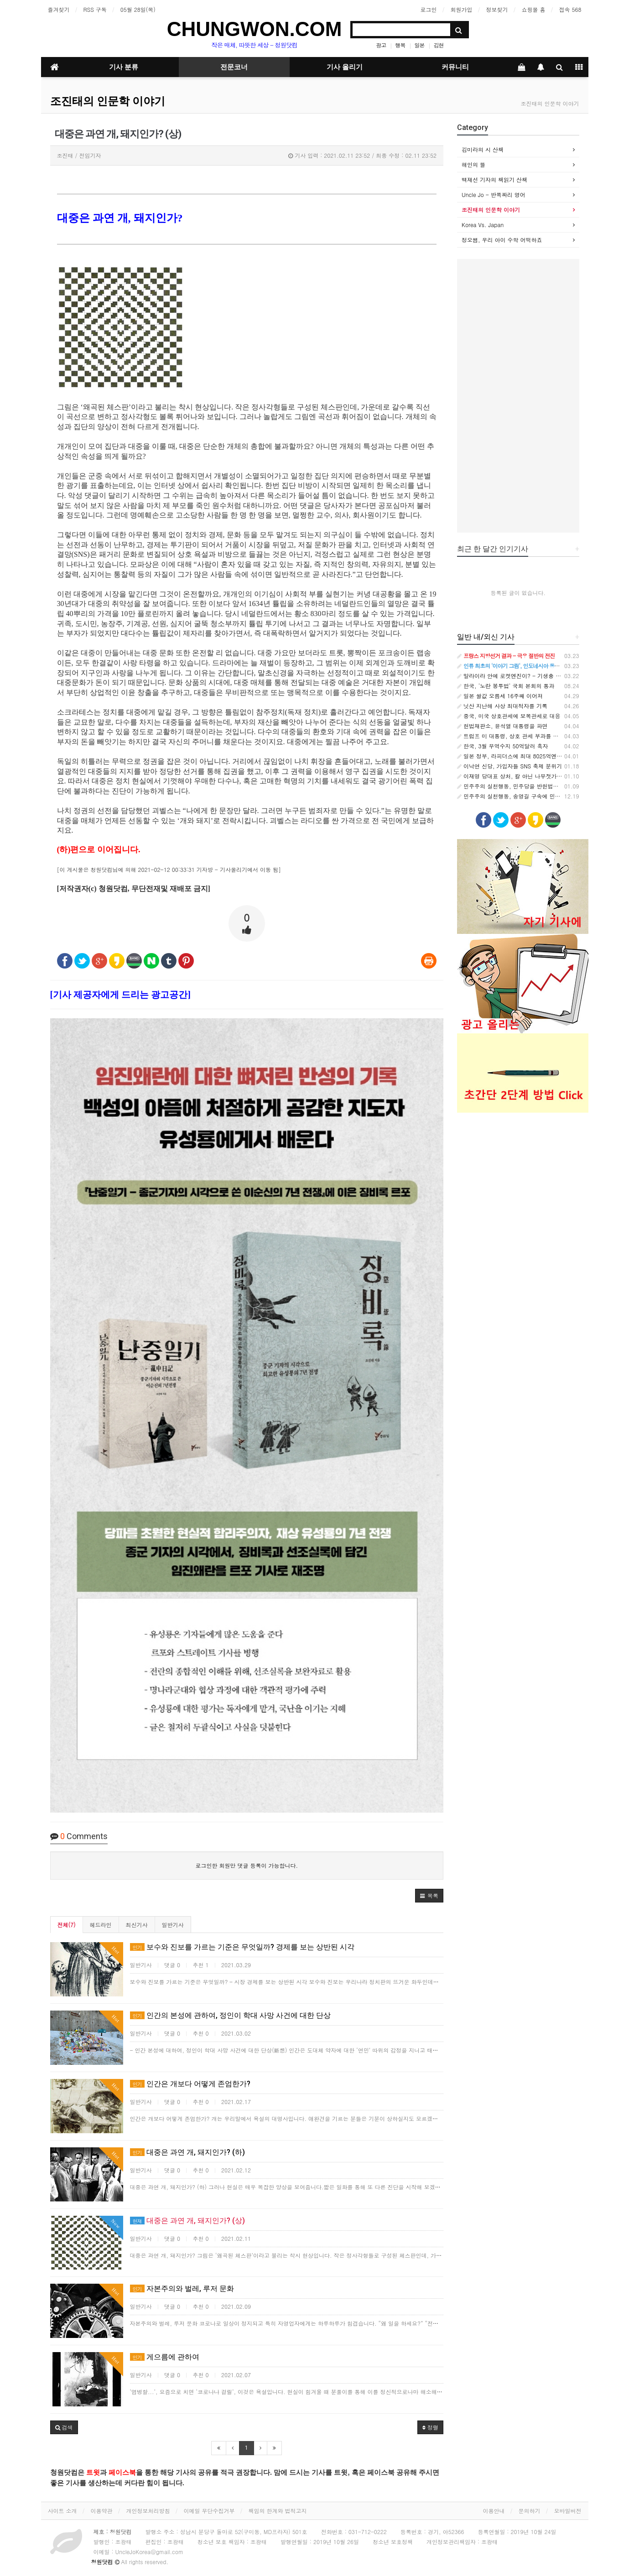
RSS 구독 (95, 9)
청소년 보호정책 (393, 2541)
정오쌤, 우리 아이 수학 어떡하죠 (502, 240)
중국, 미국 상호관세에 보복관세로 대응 (509, 716)
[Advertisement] (518, 396)
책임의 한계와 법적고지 (278, 2510)
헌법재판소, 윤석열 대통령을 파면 (502, 726)
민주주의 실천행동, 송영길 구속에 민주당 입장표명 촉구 (530, 796)
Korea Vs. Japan (483, 224)
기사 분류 (123, 67)
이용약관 (102, 2510)
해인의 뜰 (473, 164)
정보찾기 (497, 9)
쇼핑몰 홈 (533, 9)
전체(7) (66, 1924)
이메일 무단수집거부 (209, 2510)
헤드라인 (101, 1924)
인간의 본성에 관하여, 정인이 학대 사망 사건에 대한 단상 (230, 2015)
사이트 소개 (62, 2510)
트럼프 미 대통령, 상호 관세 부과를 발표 (510, 736)
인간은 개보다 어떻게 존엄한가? (190, 2083)
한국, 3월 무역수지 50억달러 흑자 (502, 746)
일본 (419, 45)
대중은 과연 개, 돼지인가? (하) (187, 2152)
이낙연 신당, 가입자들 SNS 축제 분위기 (509, 766)
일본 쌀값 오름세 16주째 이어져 (500, 696)
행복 (400, 45)
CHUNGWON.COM (254, 29)
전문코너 (234, 67)
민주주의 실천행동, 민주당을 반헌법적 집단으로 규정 (526, 786)
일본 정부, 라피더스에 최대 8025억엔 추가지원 (519, 756)
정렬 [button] (430, 2427)
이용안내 (494, 2510)
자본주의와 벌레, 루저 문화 (182, 2288)
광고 (381, 45)
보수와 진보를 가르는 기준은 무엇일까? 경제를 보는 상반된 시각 (242, 1947)
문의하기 (530, 2510)
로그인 (428, 9)
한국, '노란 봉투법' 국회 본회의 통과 (506, 685)
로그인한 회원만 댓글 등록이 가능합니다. (246, 1865)
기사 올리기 (345, 67)
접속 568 (570, 9)
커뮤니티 (455, 67)
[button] (429, 1895)
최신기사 (137, 1924)
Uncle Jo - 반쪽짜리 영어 (493, 194)
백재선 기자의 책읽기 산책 (494, 179)
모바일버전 (568, 2510)
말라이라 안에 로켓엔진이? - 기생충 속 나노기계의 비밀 (530, 675)
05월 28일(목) (138, 9)
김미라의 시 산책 (483, 149)
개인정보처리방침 (148, 2510)
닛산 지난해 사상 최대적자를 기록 (502, 706)
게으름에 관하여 (164, 2357)
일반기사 (173, 1924)
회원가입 (461, 9)
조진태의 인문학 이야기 (107, 101)
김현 (438, 45)
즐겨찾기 (59, 9)
